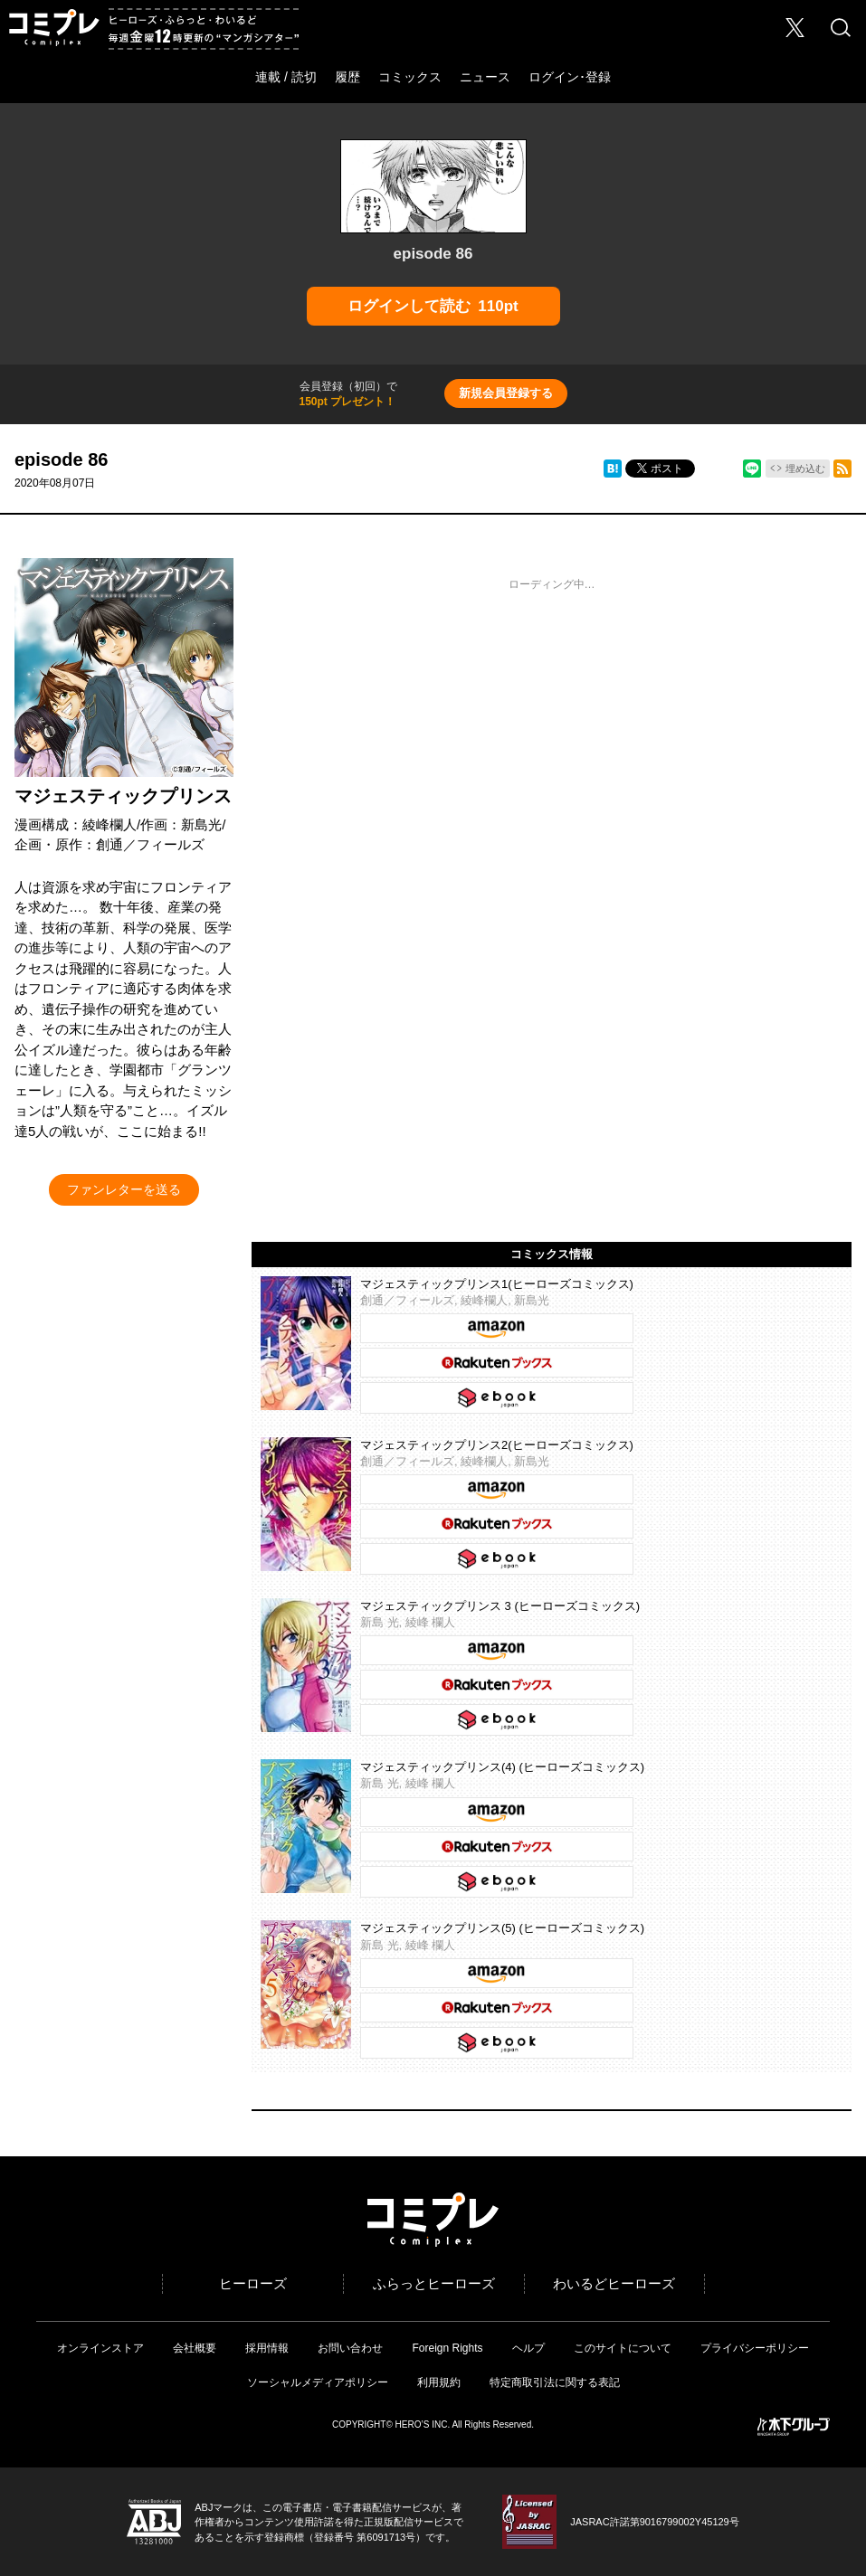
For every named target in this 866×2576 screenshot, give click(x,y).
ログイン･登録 (569, 77)
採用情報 (267, 2348)
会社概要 (194, 2348)
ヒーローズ (253, 2283)
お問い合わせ (350, 2348)
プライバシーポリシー (754, 2348)
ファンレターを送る (124, 1189)
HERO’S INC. (423, 2424)
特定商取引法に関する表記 (555, 2382)
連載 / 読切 (286, 77)
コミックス (410, 77)
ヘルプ (528, 2348)
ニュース (485, 77)
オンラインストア (100, 2348)
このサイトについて (622, 2348)
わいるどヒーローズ (614, 2283)
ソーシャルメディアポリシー (317, 2382)
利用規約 (439, 2382)
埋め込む (805, 468)
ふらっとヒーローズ (434, 2283)
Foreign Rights (447, 2348)
